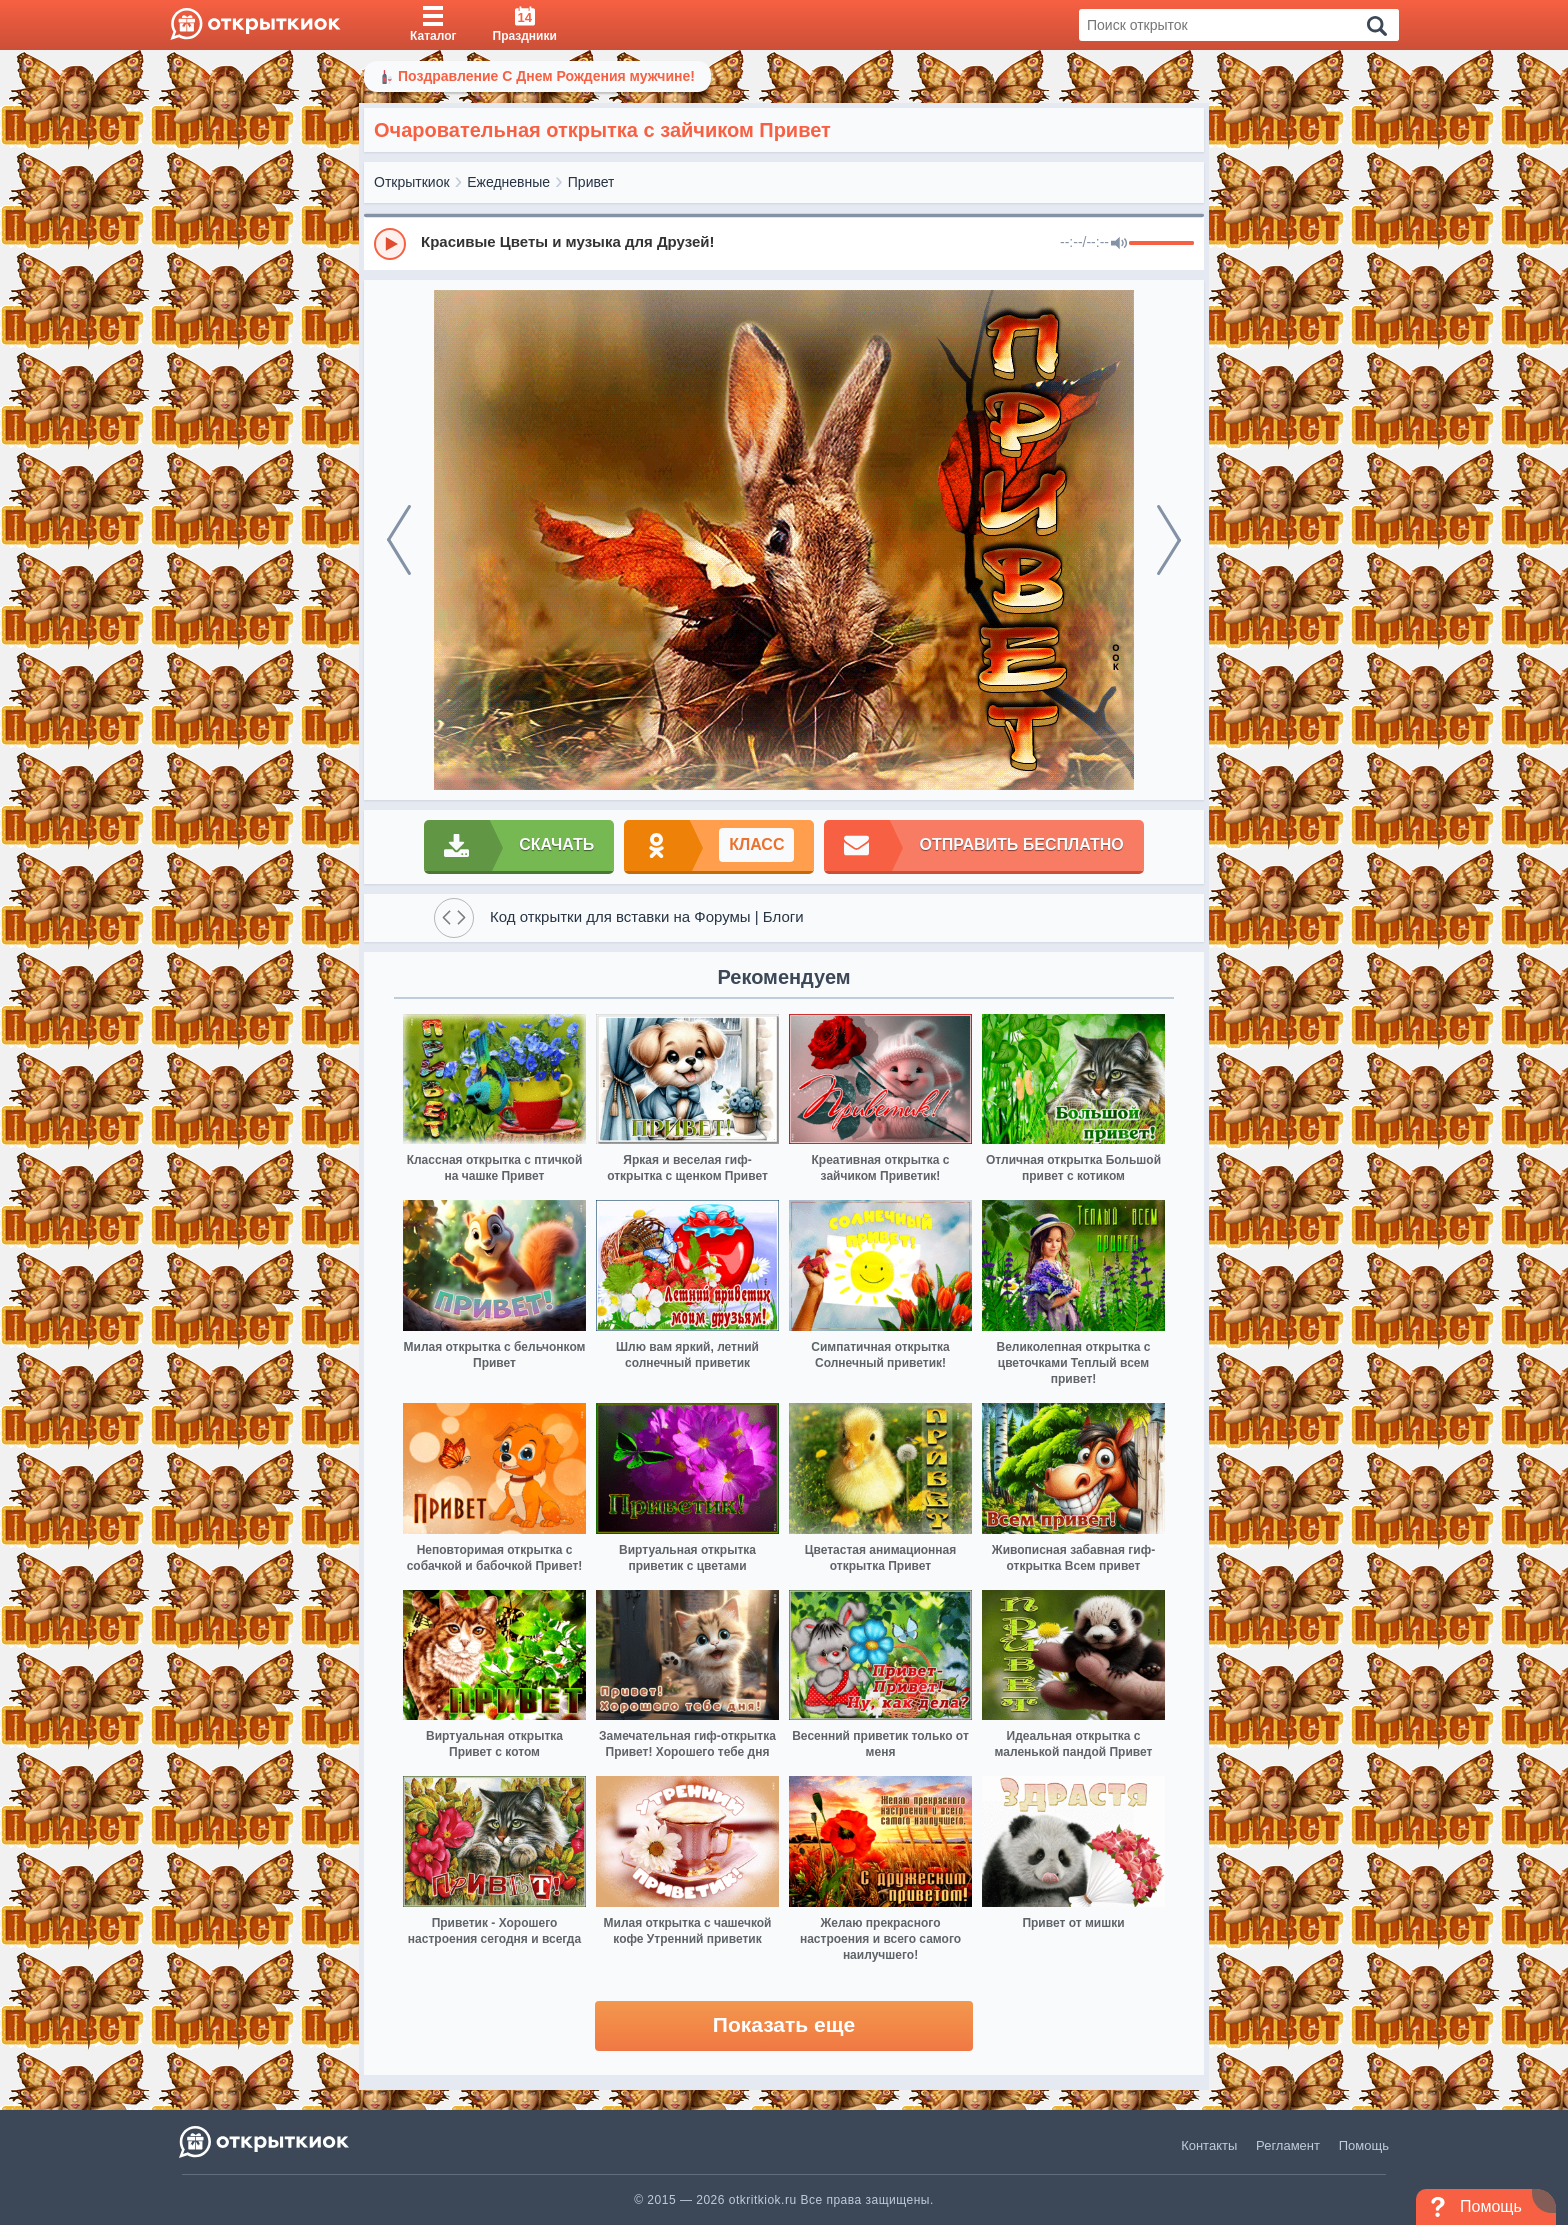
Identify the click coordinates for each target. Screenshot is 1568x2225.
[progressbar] (1161, 244)
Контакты (1209, 2145)
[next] (1169, 540)
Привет (591, 182)
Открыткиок (412, 182)
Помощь (1364, 2145)
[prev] (399, 540)
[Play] (390, 244)
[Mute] (1119, 244)
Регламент (1288, 2145)
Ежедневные (508, 182)
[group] (784, 243)
